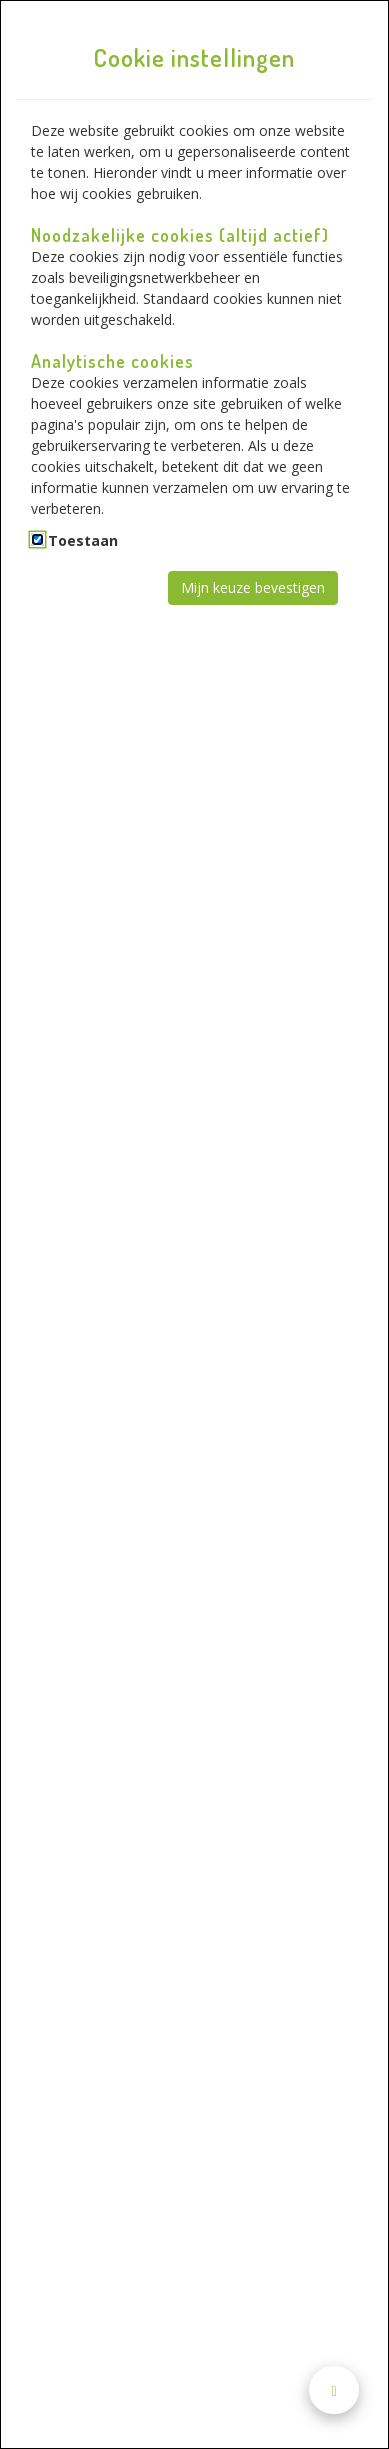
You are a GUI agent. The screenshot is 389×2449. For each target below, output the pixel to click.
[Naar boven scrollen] (334, 2390)
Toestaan (83, 540)
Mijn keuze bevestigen (253, 587)
